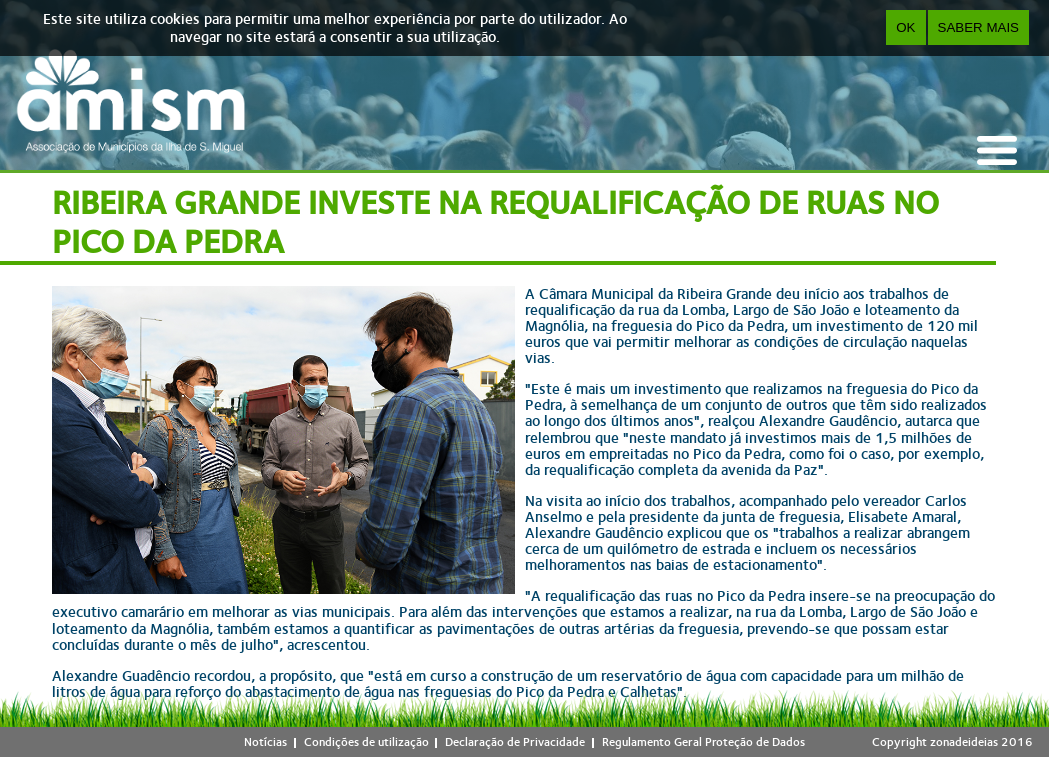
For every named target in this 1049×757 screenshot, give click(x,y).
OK (905, 27)
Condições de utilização (366, 742)
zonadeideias (964, 742)
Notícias (265, 742)
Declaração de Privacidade (515, 742)
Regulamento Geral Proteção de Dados (703, 742)
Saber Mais (978, 27)
